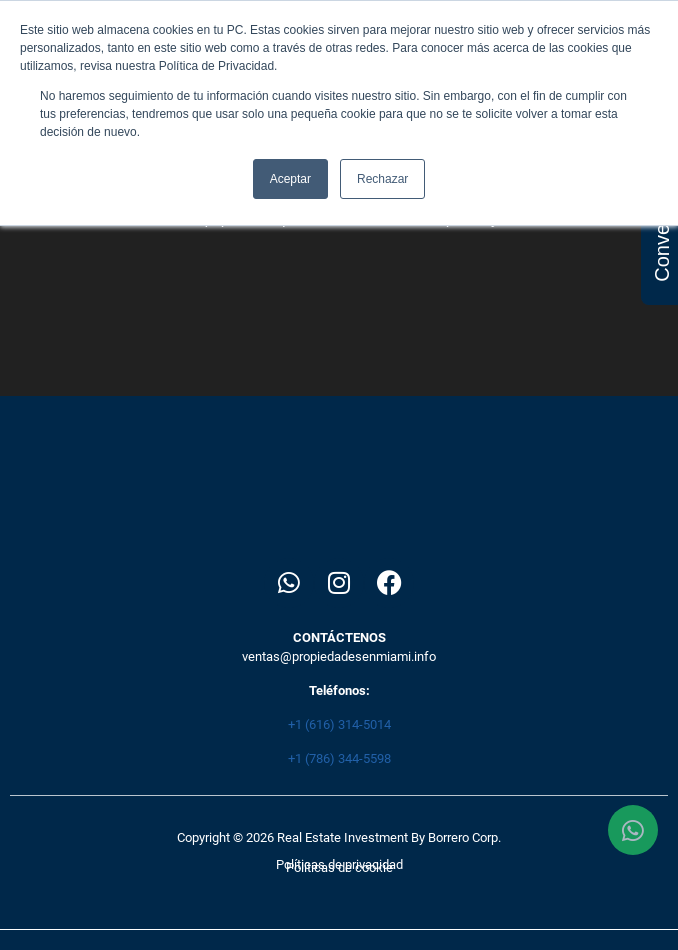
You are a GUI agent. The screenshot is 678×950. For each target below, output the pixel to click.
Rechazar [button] (382, 179)
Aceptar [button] (290, 179)
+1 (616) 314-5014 (339, 724)
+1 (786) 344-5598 (339, 758)
